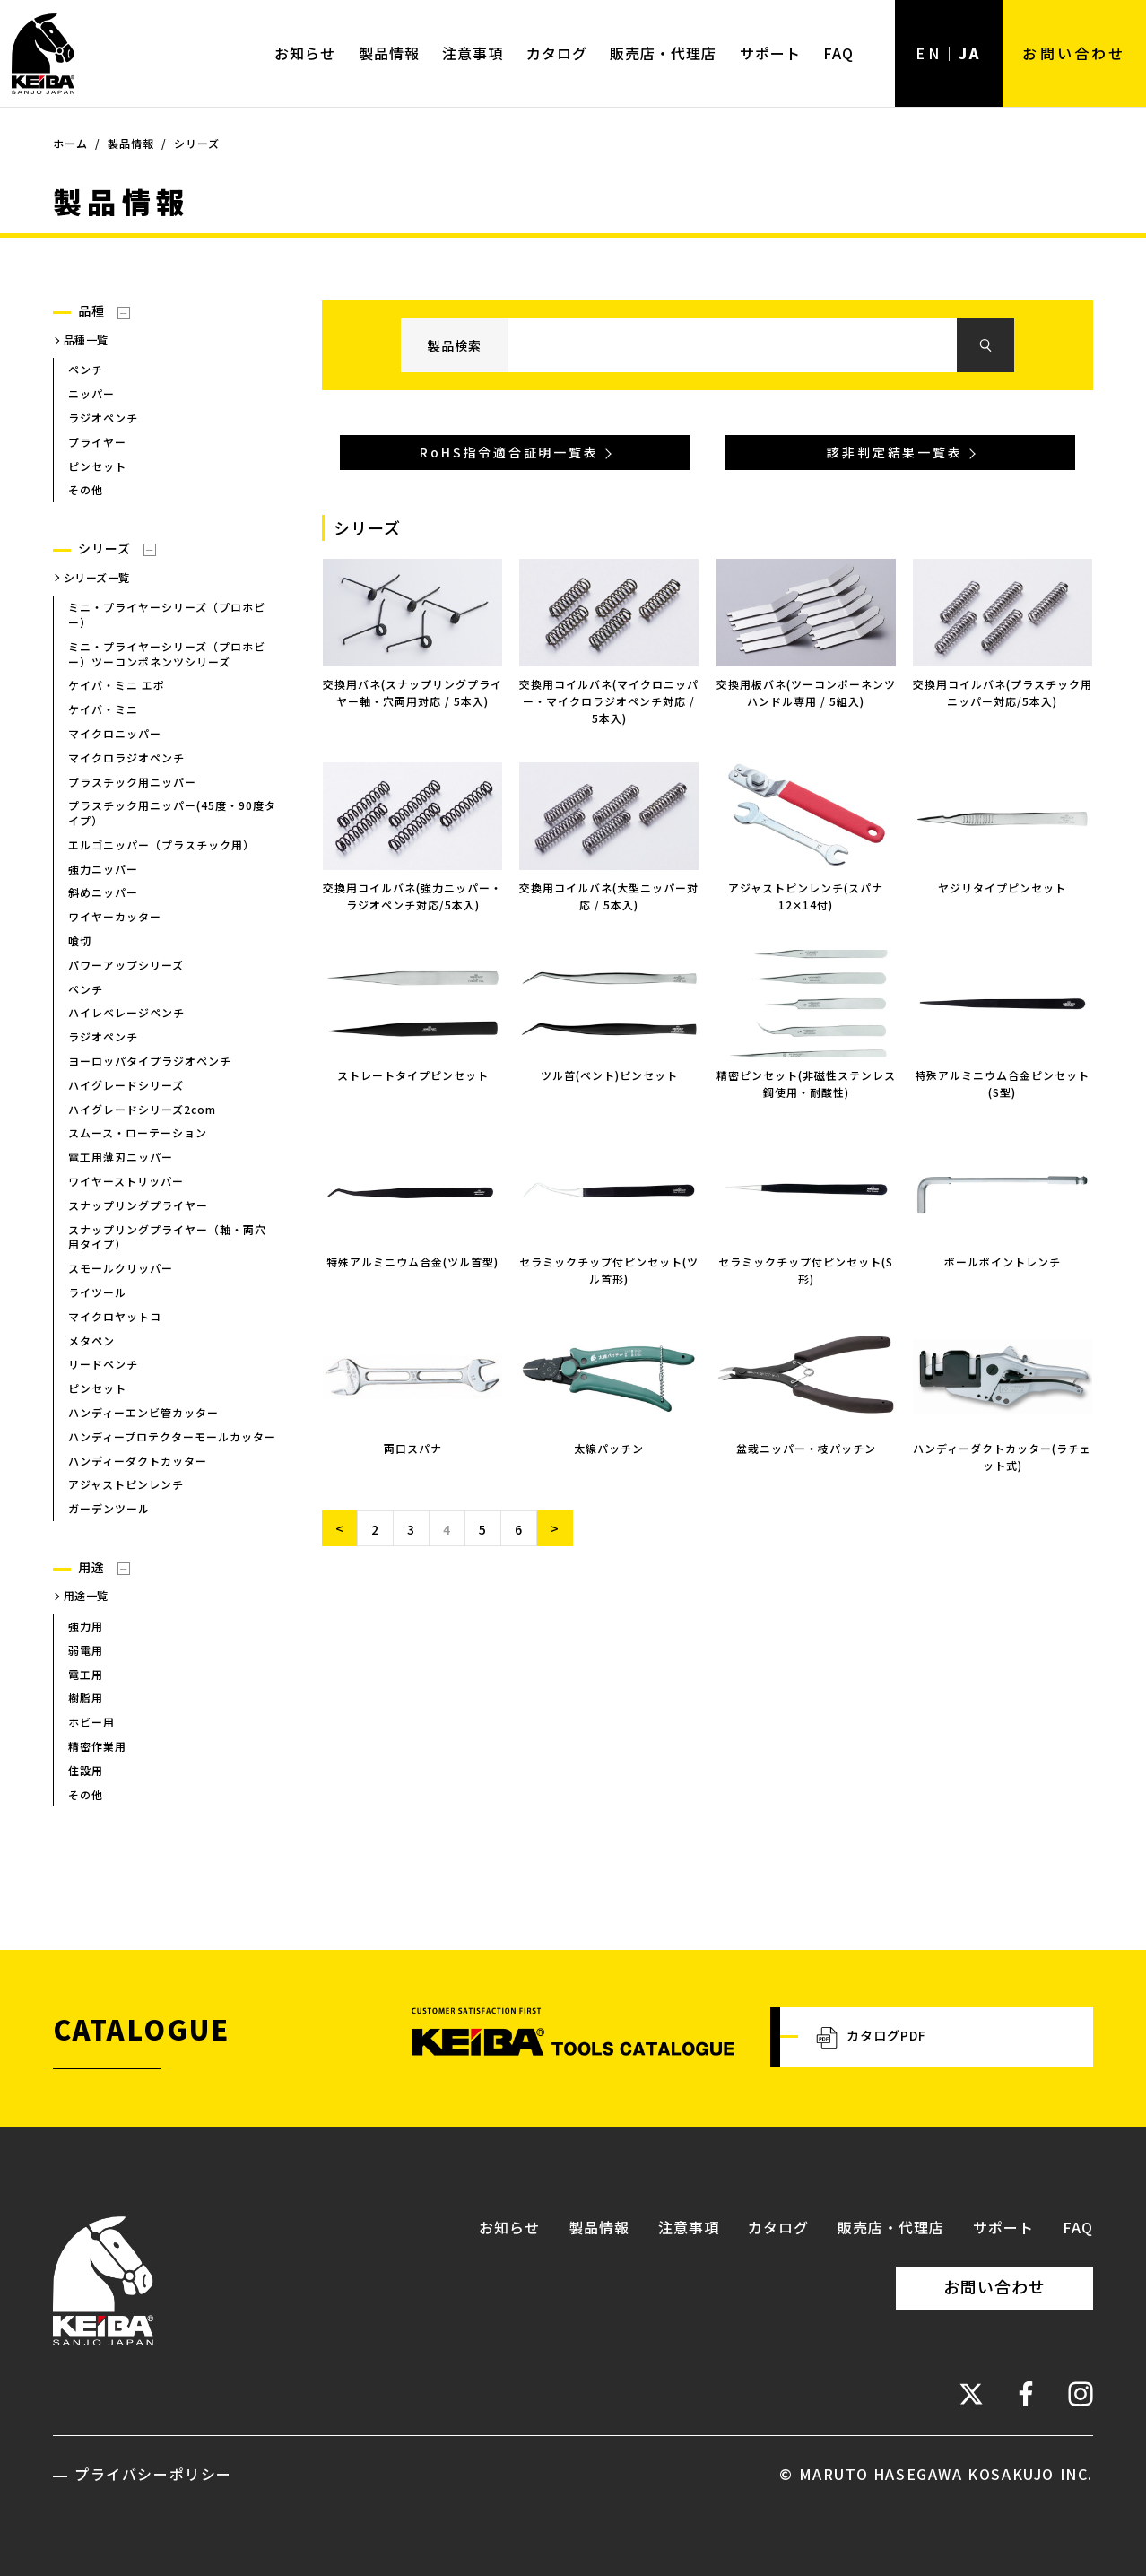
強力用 (85, 1625)
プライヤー (97, 441)
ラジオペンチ (103, 417)
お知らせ (304, 53)
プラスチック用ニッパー (132, 781)
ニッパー (91, 393)
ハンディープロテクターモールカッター (172, 1436)
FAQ (838, 53)
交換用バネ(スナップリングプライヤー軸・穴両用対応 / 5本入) (412, 692)
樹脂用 (85, 1698)
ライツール (97, 1292)
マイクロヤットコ (114, 1316)
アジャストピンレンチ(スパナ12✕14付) (805, 896)
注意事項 (472, 53)
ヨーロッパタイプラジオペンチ (149, 1060)
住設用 (85, 1770)
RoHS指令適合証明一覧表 (509, 453)
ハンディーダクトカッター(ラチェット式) (1002, 1456)
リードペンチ (103, 1364)
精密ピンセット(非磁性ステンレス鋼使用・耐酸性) (806, 1083)
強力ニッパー (103, 868)
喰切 (79, 940)
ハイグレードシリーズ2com (142, 1109)
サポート (770, 53)
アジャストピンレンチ (126, 1485)
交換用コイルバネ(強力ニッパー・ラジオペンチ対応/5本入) (412, 896)
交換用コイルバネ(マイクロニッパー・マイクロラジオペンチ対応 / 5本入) (609, 701)
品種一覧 (86, 339)
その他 (85, 490)
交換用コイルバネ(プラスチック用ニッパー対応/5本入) (1002, 692)
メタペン (91, 1340)
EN (928, 53)
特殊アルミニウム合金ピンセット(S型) (1002, 1083)
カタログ (556, 53)
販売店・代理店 (663, 53)
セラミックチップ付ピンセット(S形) (805, 1270)
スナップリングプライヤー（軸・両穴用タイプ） (167, 1237)
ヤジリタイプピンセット (1002, 887)
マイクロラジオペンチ (126, 757)
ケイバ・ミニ (103, 709)
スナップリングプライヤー (138, 1205)
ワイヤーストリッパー (126, 1180)
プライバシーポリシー (153, 2474)
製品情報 (389, 53)
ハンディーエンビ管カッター (143, 1412)
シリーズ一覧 (97, 577)
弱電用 (85, 1650)
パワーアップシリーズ (126, 964)
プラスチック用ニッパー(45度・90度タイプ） (172, 813)
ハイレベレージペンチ (126, 1013)
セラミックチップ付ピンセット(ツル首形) (609, 1270)
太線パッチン (609, 1448)
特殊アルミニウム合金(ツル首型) (412, 1261)
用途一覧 (86, 1596)
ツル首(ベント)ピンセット (609, 1075)
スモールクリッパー (120, 1267)
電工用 (85, 1674)
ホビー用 (91, 1721)
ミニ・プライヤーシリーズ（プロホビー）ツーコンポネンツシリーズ (166, 654)
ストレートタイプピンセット (413, 1075)
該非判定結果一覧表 (894, 453)
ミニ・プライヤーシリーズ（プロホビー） (166, 614)
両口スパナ (413, 1448)
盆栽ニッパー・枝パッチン (806, 1448)
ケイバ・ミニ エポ (116, 685)
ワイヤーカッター (114, 917)
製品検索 (455, 345)
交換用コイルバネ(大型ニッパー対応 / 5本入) (609, 896)
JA (970, 53)
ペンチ (85, 370)
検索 (985, 346)
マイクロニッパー (114, 733)
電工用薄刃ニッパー (120, 1156)
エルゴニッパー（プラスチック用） (161, 844)
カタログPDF (871, 2037)
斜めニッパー (103, 893)
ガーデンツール (109, 1508)
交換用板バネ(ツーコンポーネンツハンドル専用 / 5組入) (806, 692)
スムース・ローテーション (137, 1133)
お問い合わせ (1073, 53)
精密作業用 (97, 1746)
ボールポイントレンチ (1002, 1261)
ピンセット (97, 466)
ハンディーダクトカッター (137, 1460)
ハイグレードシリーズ (126, 1084)
